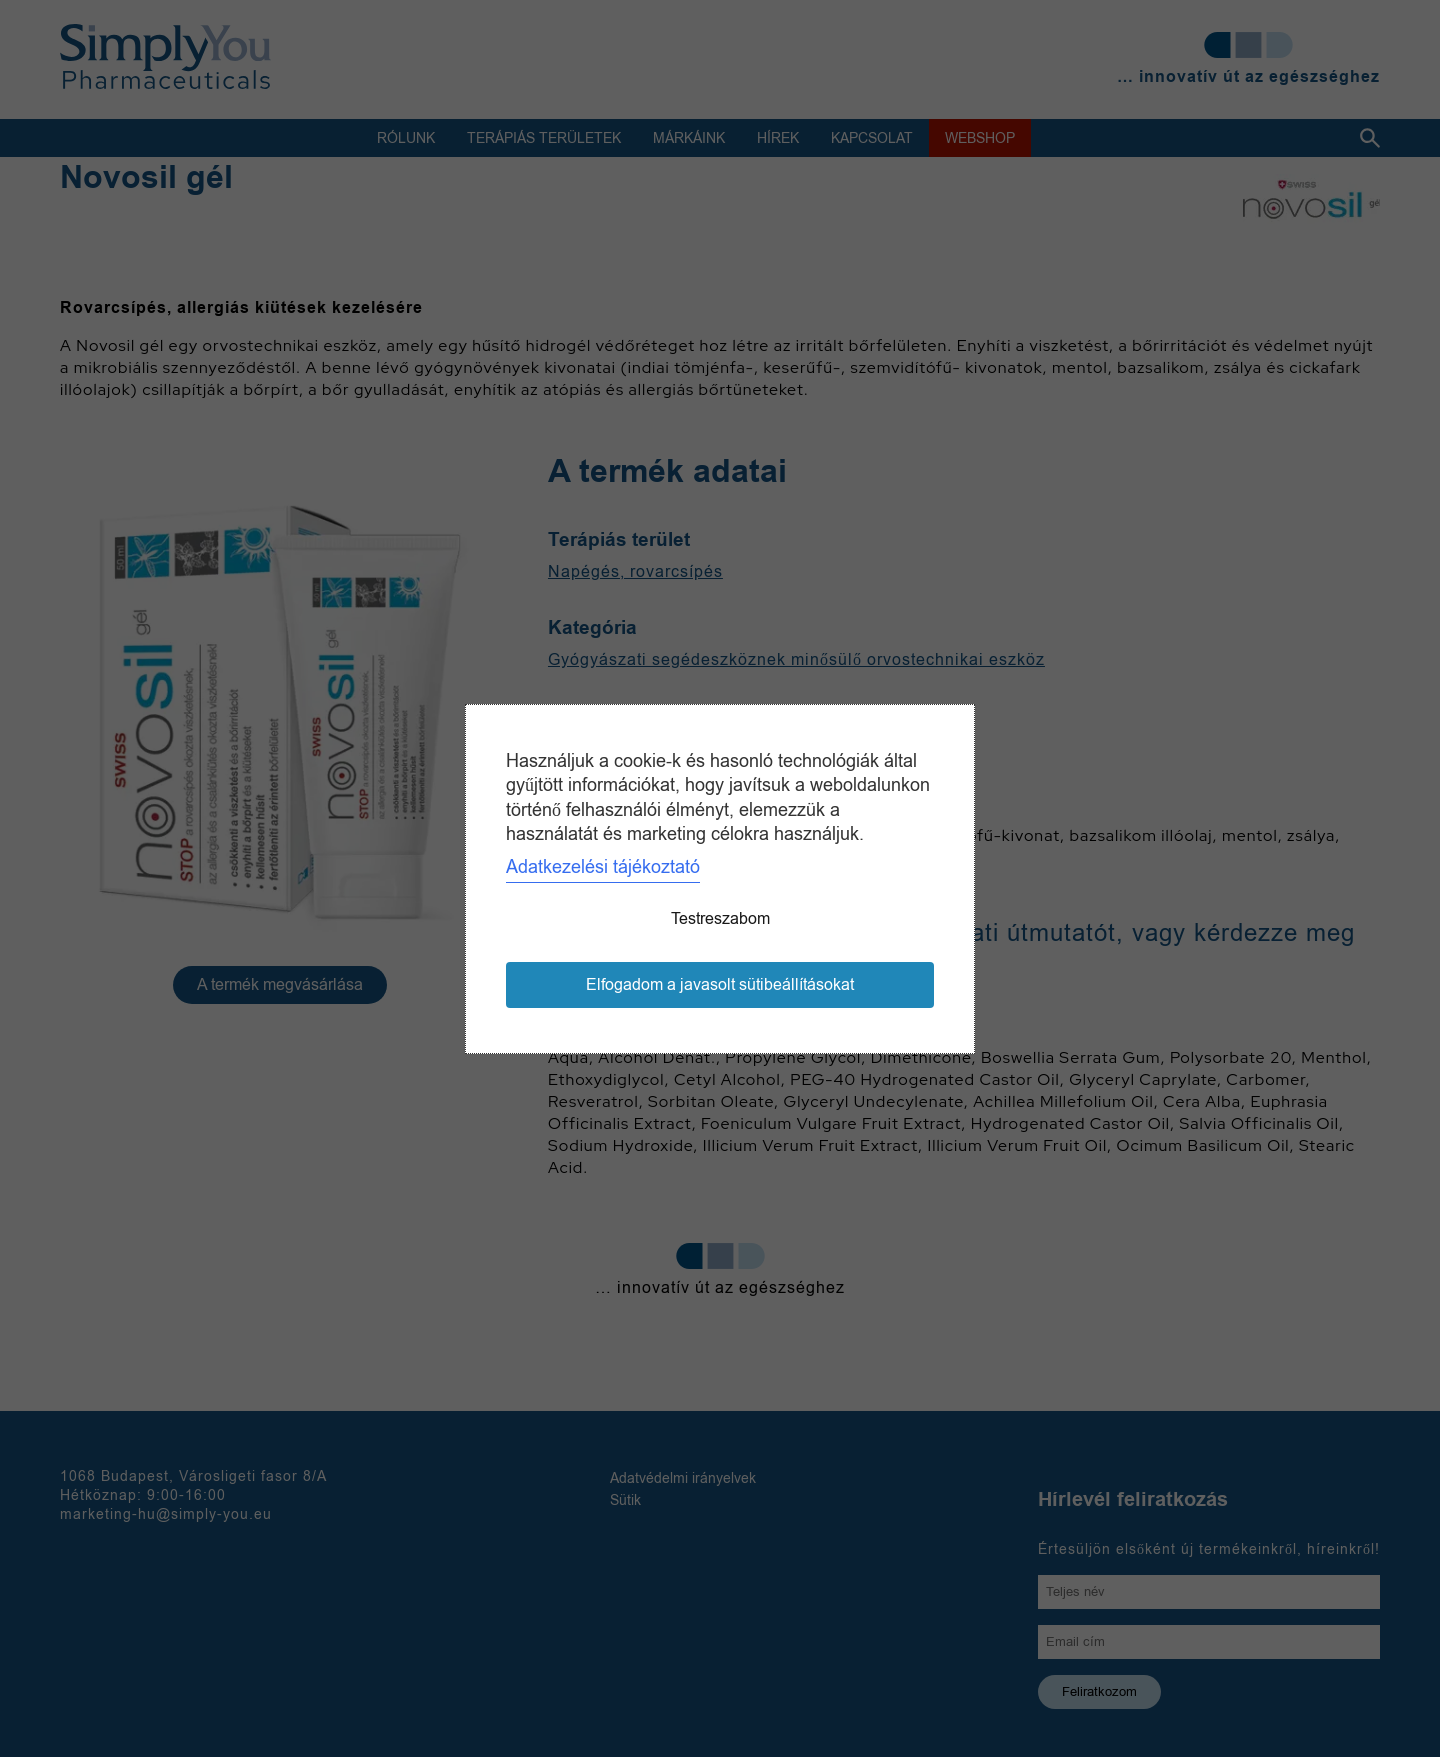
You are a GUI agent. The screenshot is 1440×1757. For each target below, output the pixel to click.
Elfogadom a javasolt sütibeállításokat (720, 985)
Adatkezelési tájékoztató (603, 867)
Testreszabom (720, 919)
